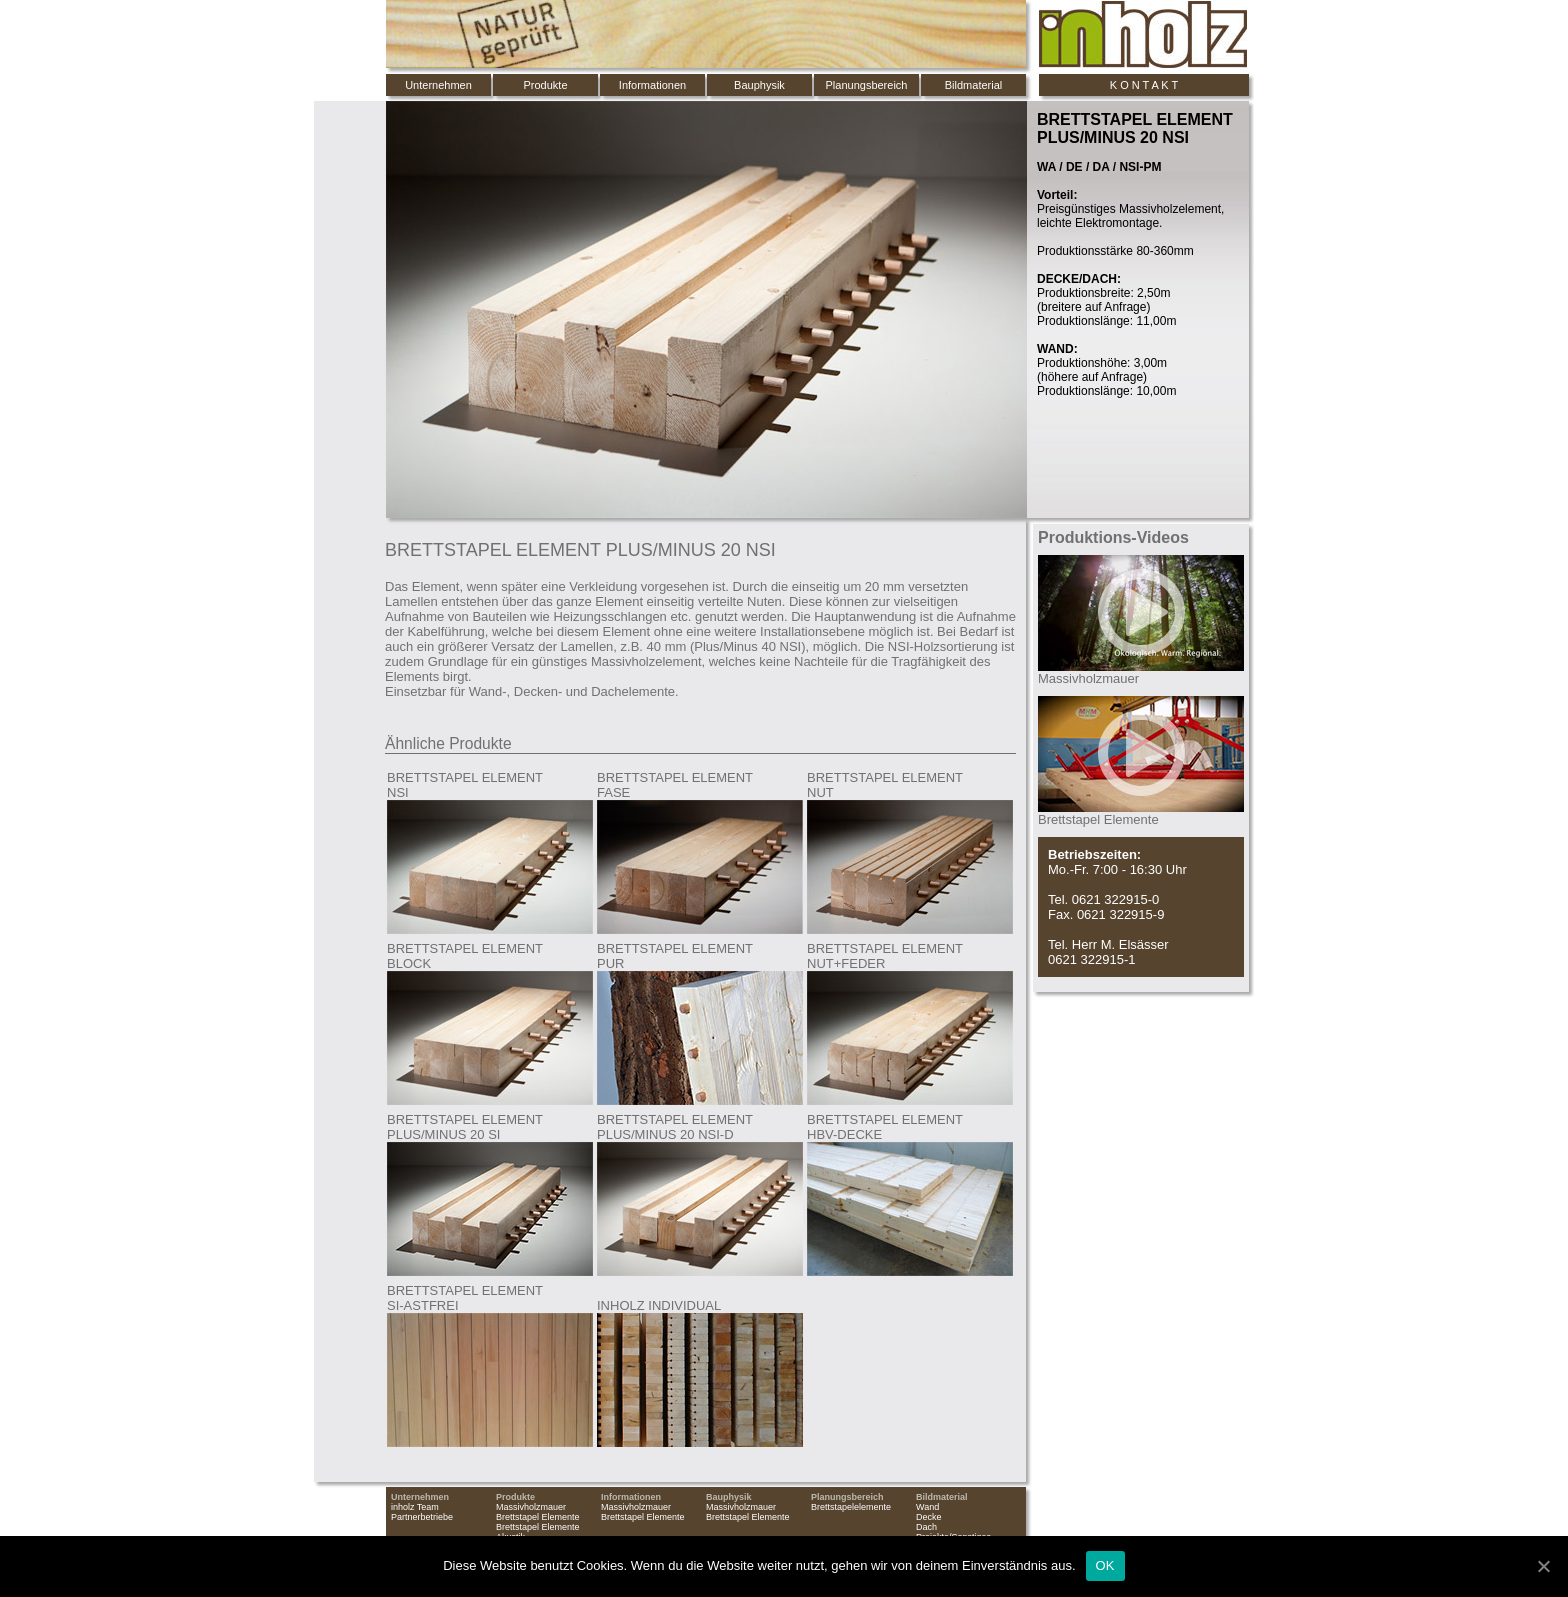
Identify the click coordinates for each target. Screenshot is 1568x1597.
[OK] (1543, 1566)
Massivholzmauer (531, 1507)
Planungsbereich (867, 85)
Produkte (545, 85)
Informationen (652, 85)
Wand (927, 1507)
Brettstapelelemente (851, 1507)
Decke (929, 1517)
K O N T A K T (1144, 85)
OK (1105, 1565)
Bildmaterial (973, 85)
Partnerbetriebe (422, 1517)
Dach (926, 1527)
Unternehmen (438, 85)
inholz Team (415, 1507)
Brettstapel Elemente (538, 1517)
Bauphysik (759, 85)
